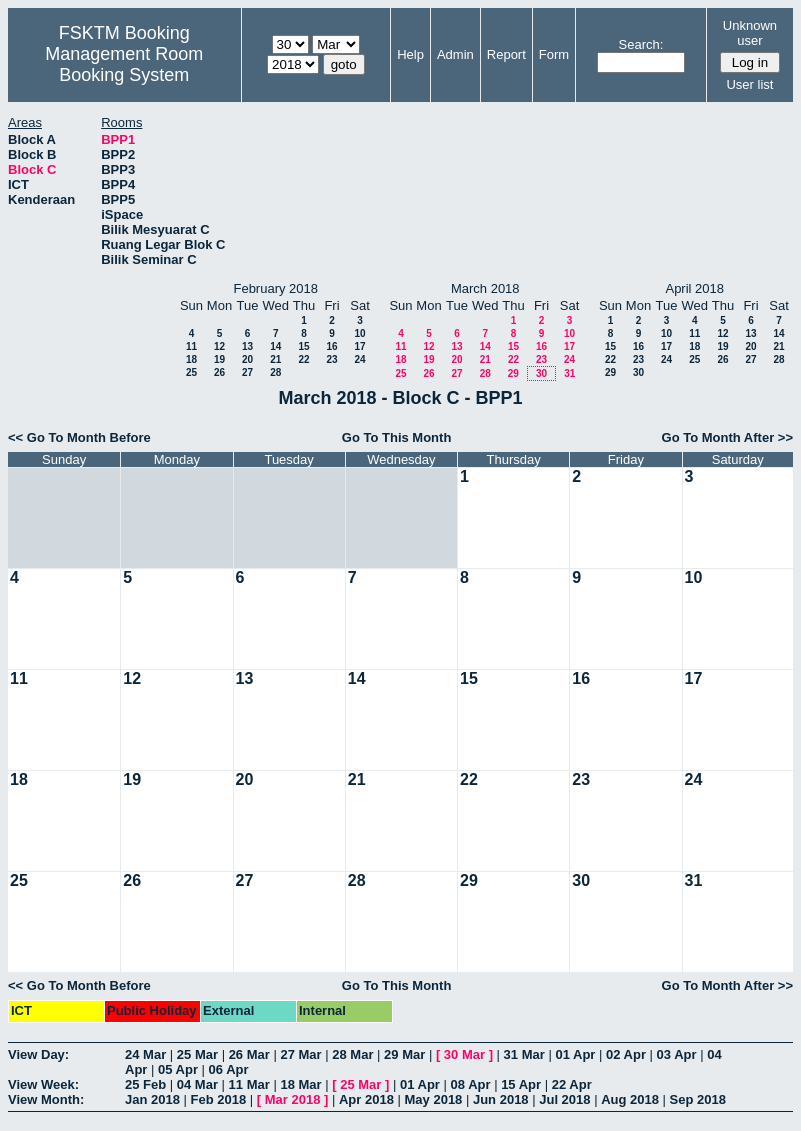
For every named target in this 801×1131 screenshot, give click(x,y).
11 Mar (249, 1084)
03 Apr (677, 1054)
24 (359, 359)
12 (219, 346)
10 (359, 333)
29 (513, 373)
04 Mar (197, 1084)
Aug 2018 (630, 1099)
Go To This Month (397, 437)
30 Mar (464, 1054)
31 (569, 373)
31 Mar (524, 1054)
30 (541, 373)
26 (219, 372)
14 (275, 346)
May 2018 (434, 1099)
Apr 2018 (366, 1099)
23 (331, 359)
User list (749, 84)
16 (331, 346)
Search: (641, 44)
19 (219, 359)
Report (506, 54)
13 (247, 346)
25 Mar (197, 1054)
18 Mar (300, 1084)
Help (410, 54)
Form (554, 54)
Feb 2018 (219, 1099)
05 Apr (178, 1069)
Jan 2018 (152, 1099)
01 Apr (575, 1054)
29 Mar (404, 1054)
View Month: (46, 1099)
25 (191, 372)
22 (303, 359)
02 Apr (626, 1054)
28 (275, 372)
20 (247, 359)
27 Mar (300, 1054)
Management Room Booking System (124, 64)
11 (191, 346)
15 (303, 346)
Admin (455, 54)
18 (191, 359)
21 (275, 359)
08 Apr (471, 1084)
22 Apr (572, 1084)
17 (359, 346)
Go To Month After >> (727, 437)
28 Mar (352, 1054)
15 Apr (521, 1084)
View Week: (43, 1084)
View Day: (38, 1054)
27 (247, 372)
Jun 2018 (501, 1099)
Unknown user (750, 33)
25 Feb (145, 1084)
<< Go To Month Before (79, 437)
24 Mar (145, 1054)
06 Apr (229, 1069)
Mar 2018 (293, 1099)
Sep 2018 (698, 1099)
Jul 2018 (564, 1099)
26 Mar (249, 1054)
